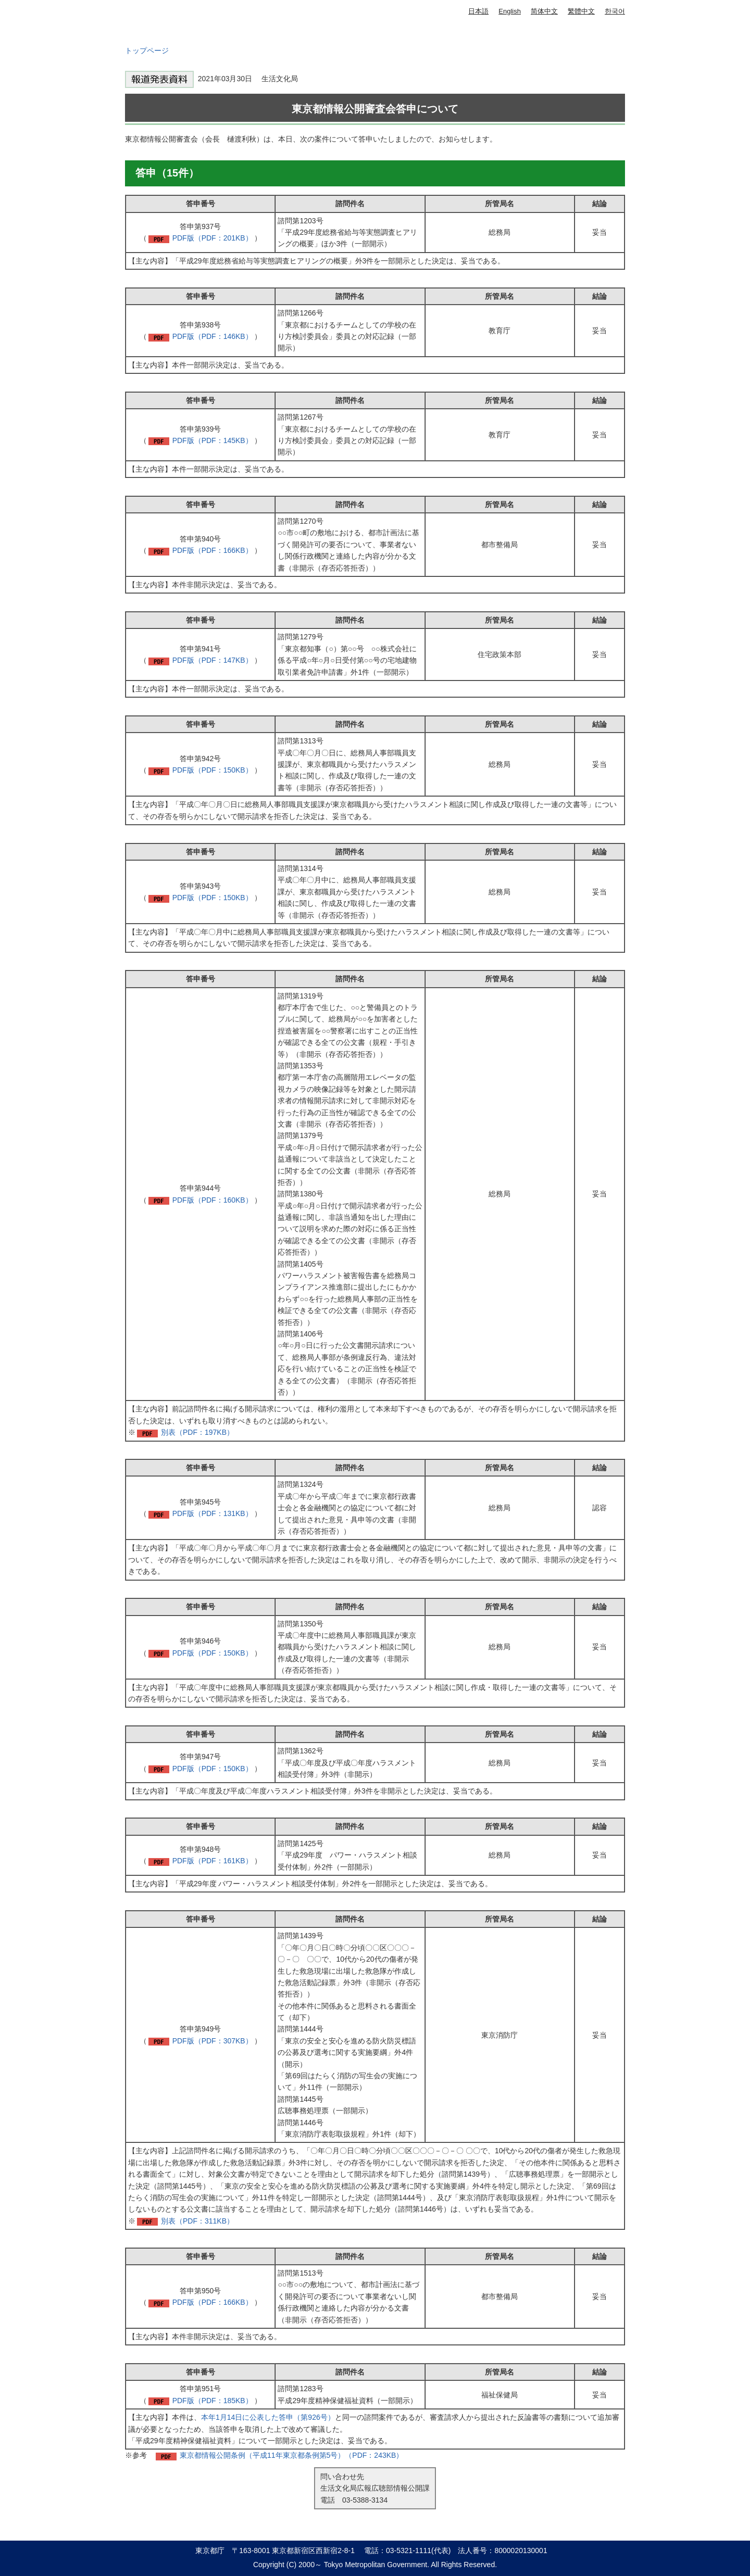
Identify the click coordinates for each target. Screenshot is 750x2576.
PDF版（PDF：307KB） (212, 2041)
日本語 (478, 11)
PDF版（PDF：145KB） (212, 440)
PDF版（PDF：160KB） (212, 1200)
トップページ (147, 50)
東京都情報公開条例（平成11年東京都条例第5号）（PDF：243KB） (291, 2455)
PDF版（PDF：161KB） (212, 1861)
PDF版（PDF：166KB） (212, 550)
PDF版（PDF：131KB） (212, 1513)
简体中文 (544, 11)
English (509, 11)
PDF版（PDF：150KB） (212, 770)
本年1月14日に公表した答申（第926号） (268, 2417)
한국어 (615, 11)
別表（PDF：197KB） (197, 1432)
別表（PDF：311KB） (197, 2221)
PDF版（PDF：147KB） (212, 660)
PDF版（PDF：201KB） (212, 238)
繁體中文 (581, 11)
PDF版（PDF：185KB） (212, 2400)
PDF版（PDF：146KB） (212, 336)
